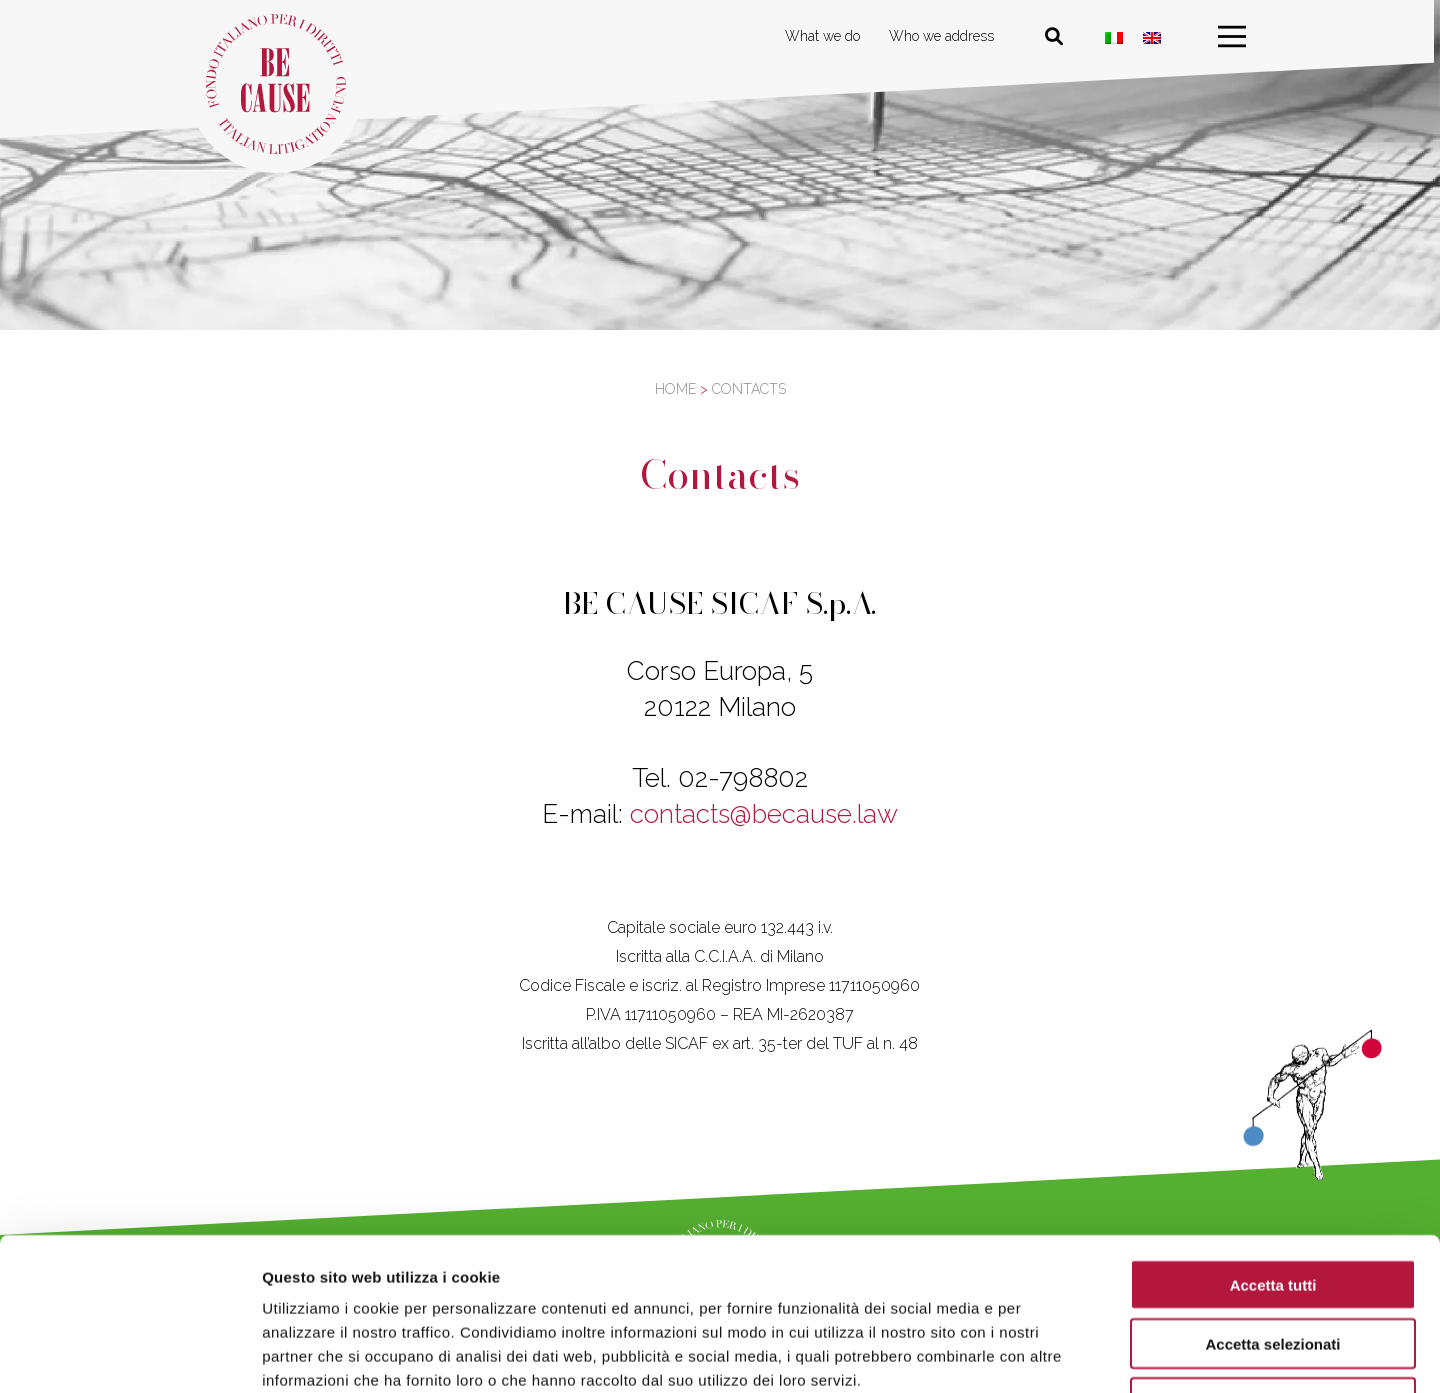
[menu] (1235, 37)
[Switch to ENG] (1155, 37)
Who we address (944, 36)
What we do (825, 36)
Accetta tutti (1273, 1147)
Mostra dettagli (1052, 1353)
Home (675, 389)
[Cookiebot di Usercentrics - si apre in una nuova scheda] (129, 1354)
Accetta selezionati (1272, 1206)
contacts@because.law (764, 814)
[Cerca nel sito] (1057, 37)
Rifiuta (1273, 1265)
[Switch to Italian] (1117, 37)
